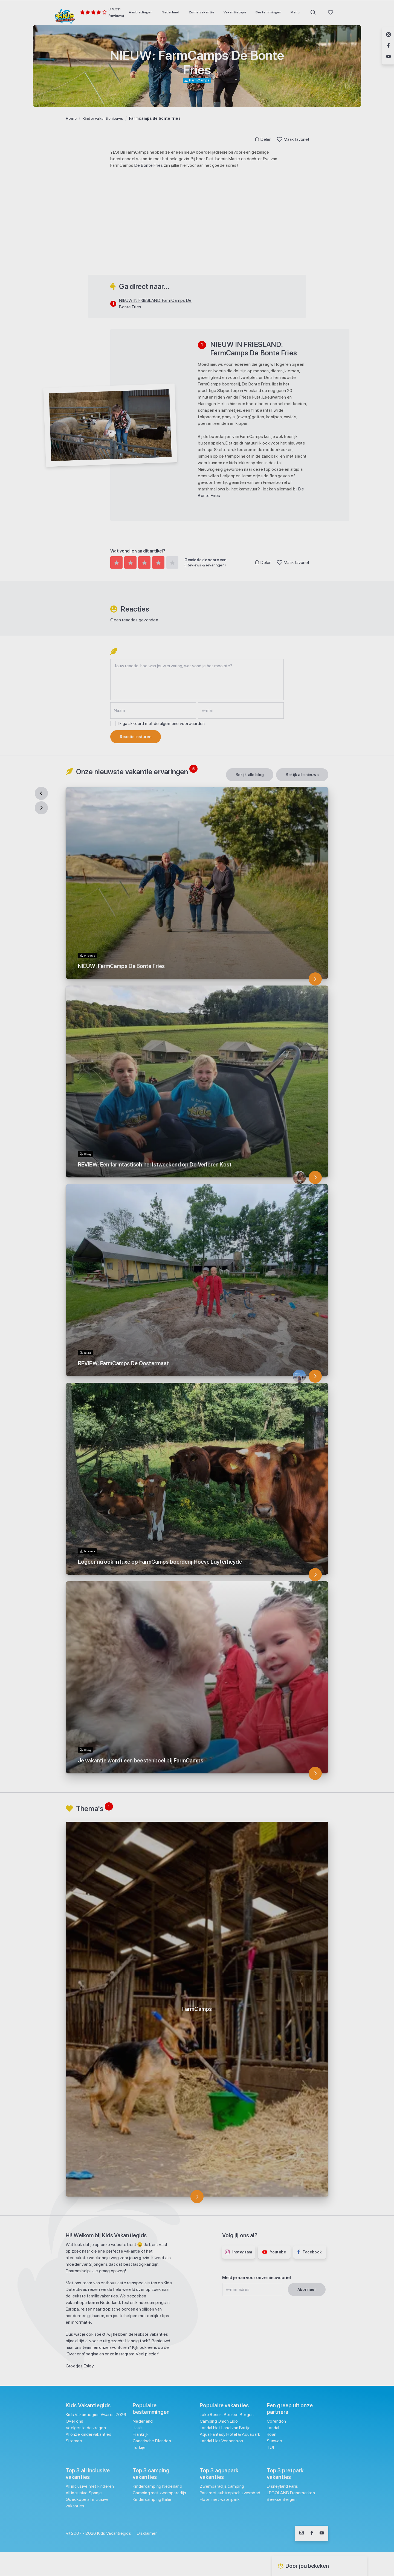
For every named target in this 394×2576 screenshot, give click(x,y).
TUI (270, 2447)
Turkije (139, 2447)
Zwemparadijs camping (222, 2486)
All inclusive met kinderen (90, 2486)
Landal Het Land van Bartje (225, 2427)
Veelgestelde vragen (86, 2427)
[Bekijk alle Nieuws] (302, 774)
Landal (273, 2427)
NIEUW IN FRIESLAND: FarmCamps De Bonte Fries (155, 303)
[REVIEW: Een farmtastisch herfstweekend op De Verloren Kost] (315, 1177)
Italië (137, 2427)
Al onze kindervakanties (88, 2434)
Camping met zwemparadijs (159, 2492)
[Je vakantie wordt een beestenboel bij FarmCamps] (315, 1773)
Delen (263, 139)
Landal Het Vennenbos (221, 2440)
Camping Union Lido (219, 2421)
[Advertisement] (196, 236)
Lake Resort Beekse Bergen (227, 2414)
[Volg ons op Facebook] (312, 2533)
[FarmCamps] (197, 2196)
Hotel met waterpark (220, 2499)
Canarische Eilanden (152, 2440)
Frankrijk (141, 2434)
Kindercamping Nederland (157, 2486)
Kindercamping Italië (152, 2499)
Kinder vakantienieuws (102, 118)
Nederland (143, 2421)
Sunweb (274, 2440)
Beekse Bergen (282, 2499)
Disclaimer (147, 2533)
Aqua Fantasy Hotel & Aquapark (230, 2434)
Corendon (276, 2421)
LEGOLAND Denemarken (291, 2492)
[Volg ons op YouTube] (322, 2533)
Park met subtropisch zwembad (230, 2492)
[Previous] (41, 793)
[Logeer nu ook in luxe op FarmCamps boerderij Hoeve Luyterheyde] (315, 1574)
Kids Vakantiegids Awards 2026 (96, 2414)
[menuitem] (141, 12)
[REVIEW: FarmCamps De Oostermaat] (315, 1376)
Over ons (74, 2421)
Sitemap (74, 2440)
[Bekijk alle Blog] (250, 774)
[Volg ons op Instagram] (301, 2533)
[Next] (41, 807)
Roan (271, 2434)
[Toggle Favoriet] (280, 139)
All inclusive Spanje (84, 2492)
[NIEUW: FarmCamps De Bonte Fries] (315, 979)
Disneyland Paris (282, 2486)
